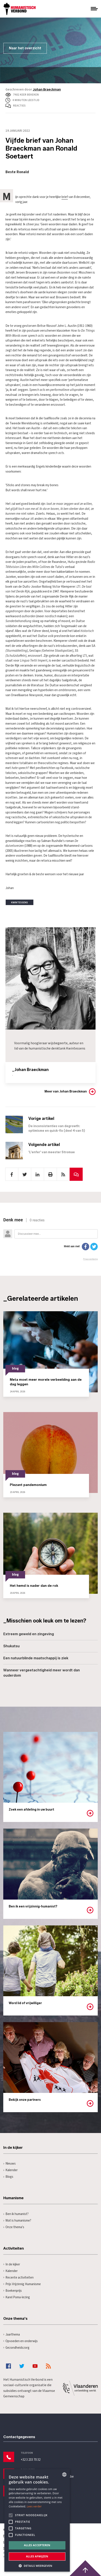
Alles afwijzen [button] (37, 2556)
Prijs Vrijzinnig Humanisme (22, 2284)
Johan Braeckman (47, 89)
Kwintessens (75, 1048)
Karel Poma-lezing (16, 2297)
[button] (37, 2565)
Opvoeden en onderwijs (20, 2341)
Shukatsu (11, 1646)
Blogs (8, 2176)
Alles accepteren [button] (37, 2545)
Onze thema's (13, 2227)
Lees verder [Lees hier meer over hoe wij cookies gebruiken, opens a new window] (34, 2506)
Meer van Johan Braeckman (66, 1091)
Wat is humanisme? (17, 2220)
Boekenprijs (12, 2290)
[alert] (37, 2520)
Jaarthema (11, 2334)
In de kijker (11, 2264)
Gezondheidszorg (16, 2347)
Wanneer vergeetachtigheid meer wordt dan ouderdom (41, 1673)
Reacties (19, 106)
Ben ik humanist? (16, 2214)
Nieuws (9, 2163)
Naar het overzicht (25, 48)
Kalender (10, 2170)
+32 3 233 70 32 (30, 2459)
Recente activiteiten (18, 2277)
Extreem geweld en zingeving (28, 1634)
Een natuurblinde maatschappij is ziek (35, 1658)
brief (65, 197)
